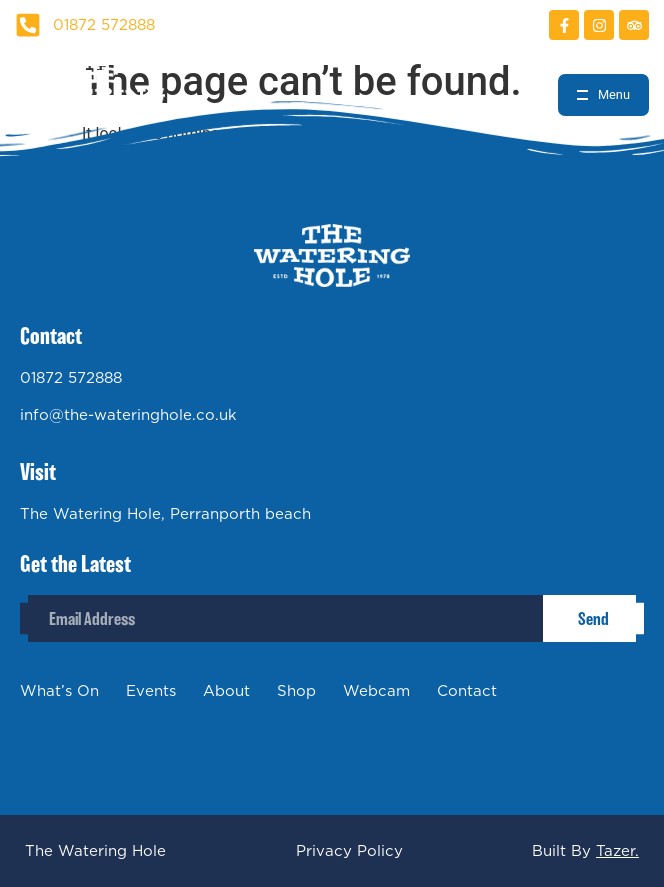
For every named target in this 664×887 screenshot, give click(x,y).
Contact (467, 690)
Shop (296, 690)
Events (151, 690)
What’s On (59, 690)
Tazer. (617, 850)
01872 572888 (71, 377)
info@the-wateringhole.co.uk (128, 414)
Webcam (376, 690)
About (226, 690)
